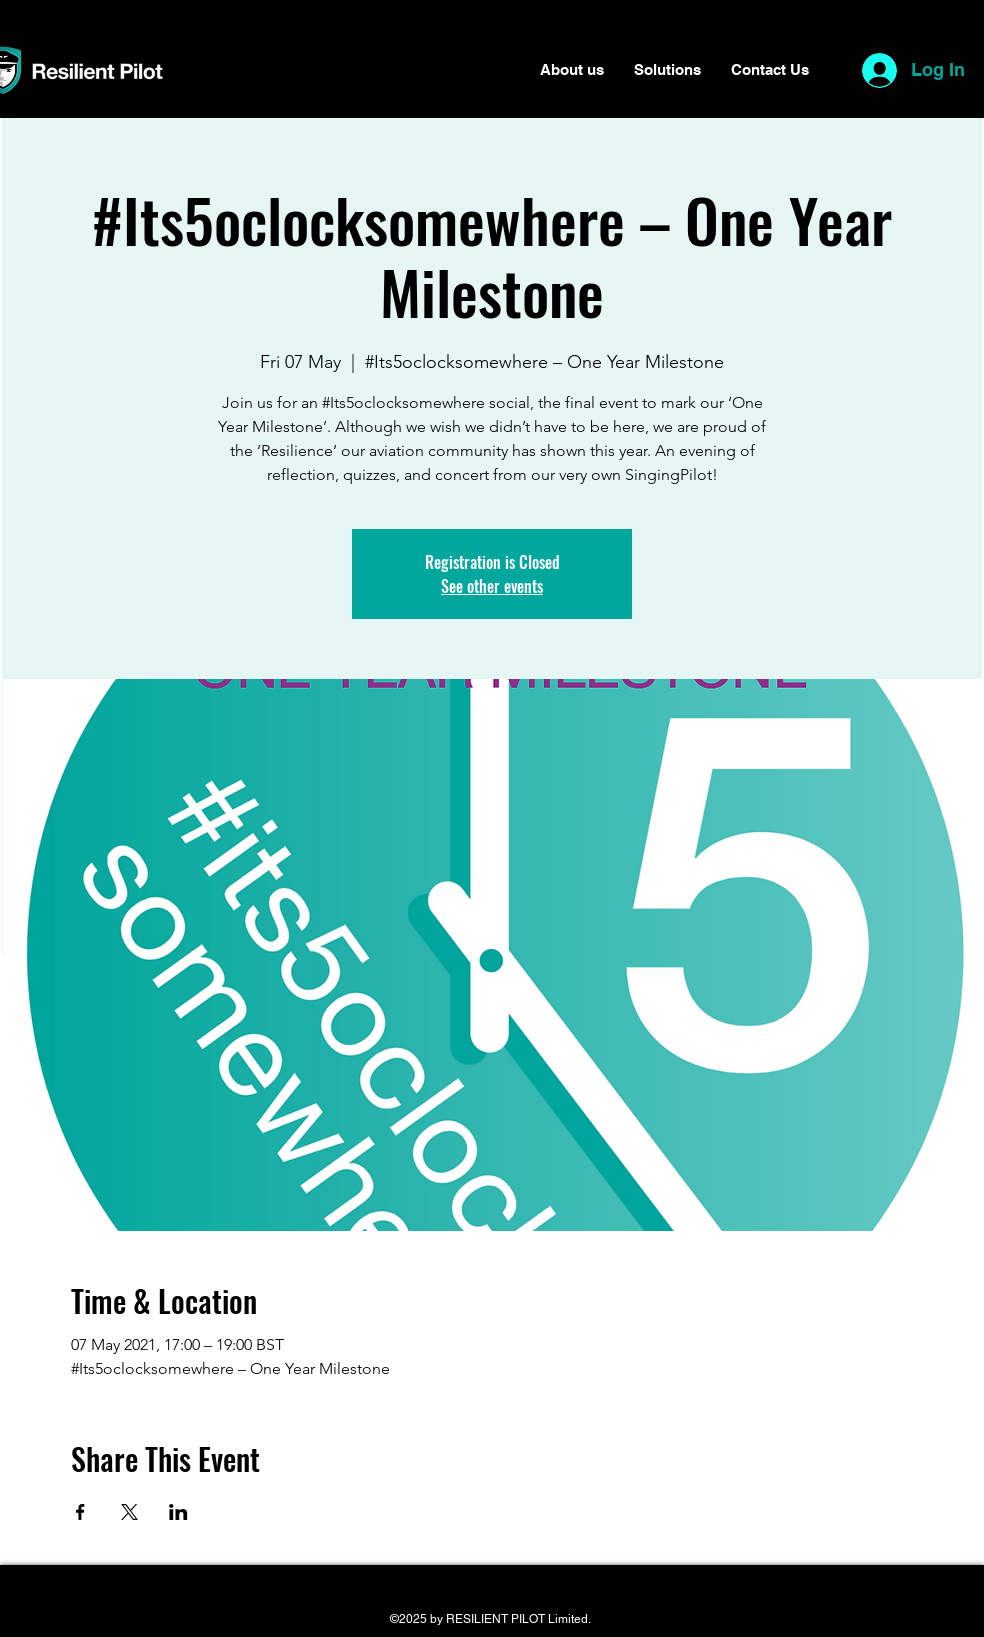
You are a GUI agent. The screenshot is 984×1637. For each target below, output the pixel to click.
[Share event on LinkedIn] (178, 1512)
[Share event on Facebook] (80, 1512)
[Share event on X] (129, 1512)
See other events (492, 586)
